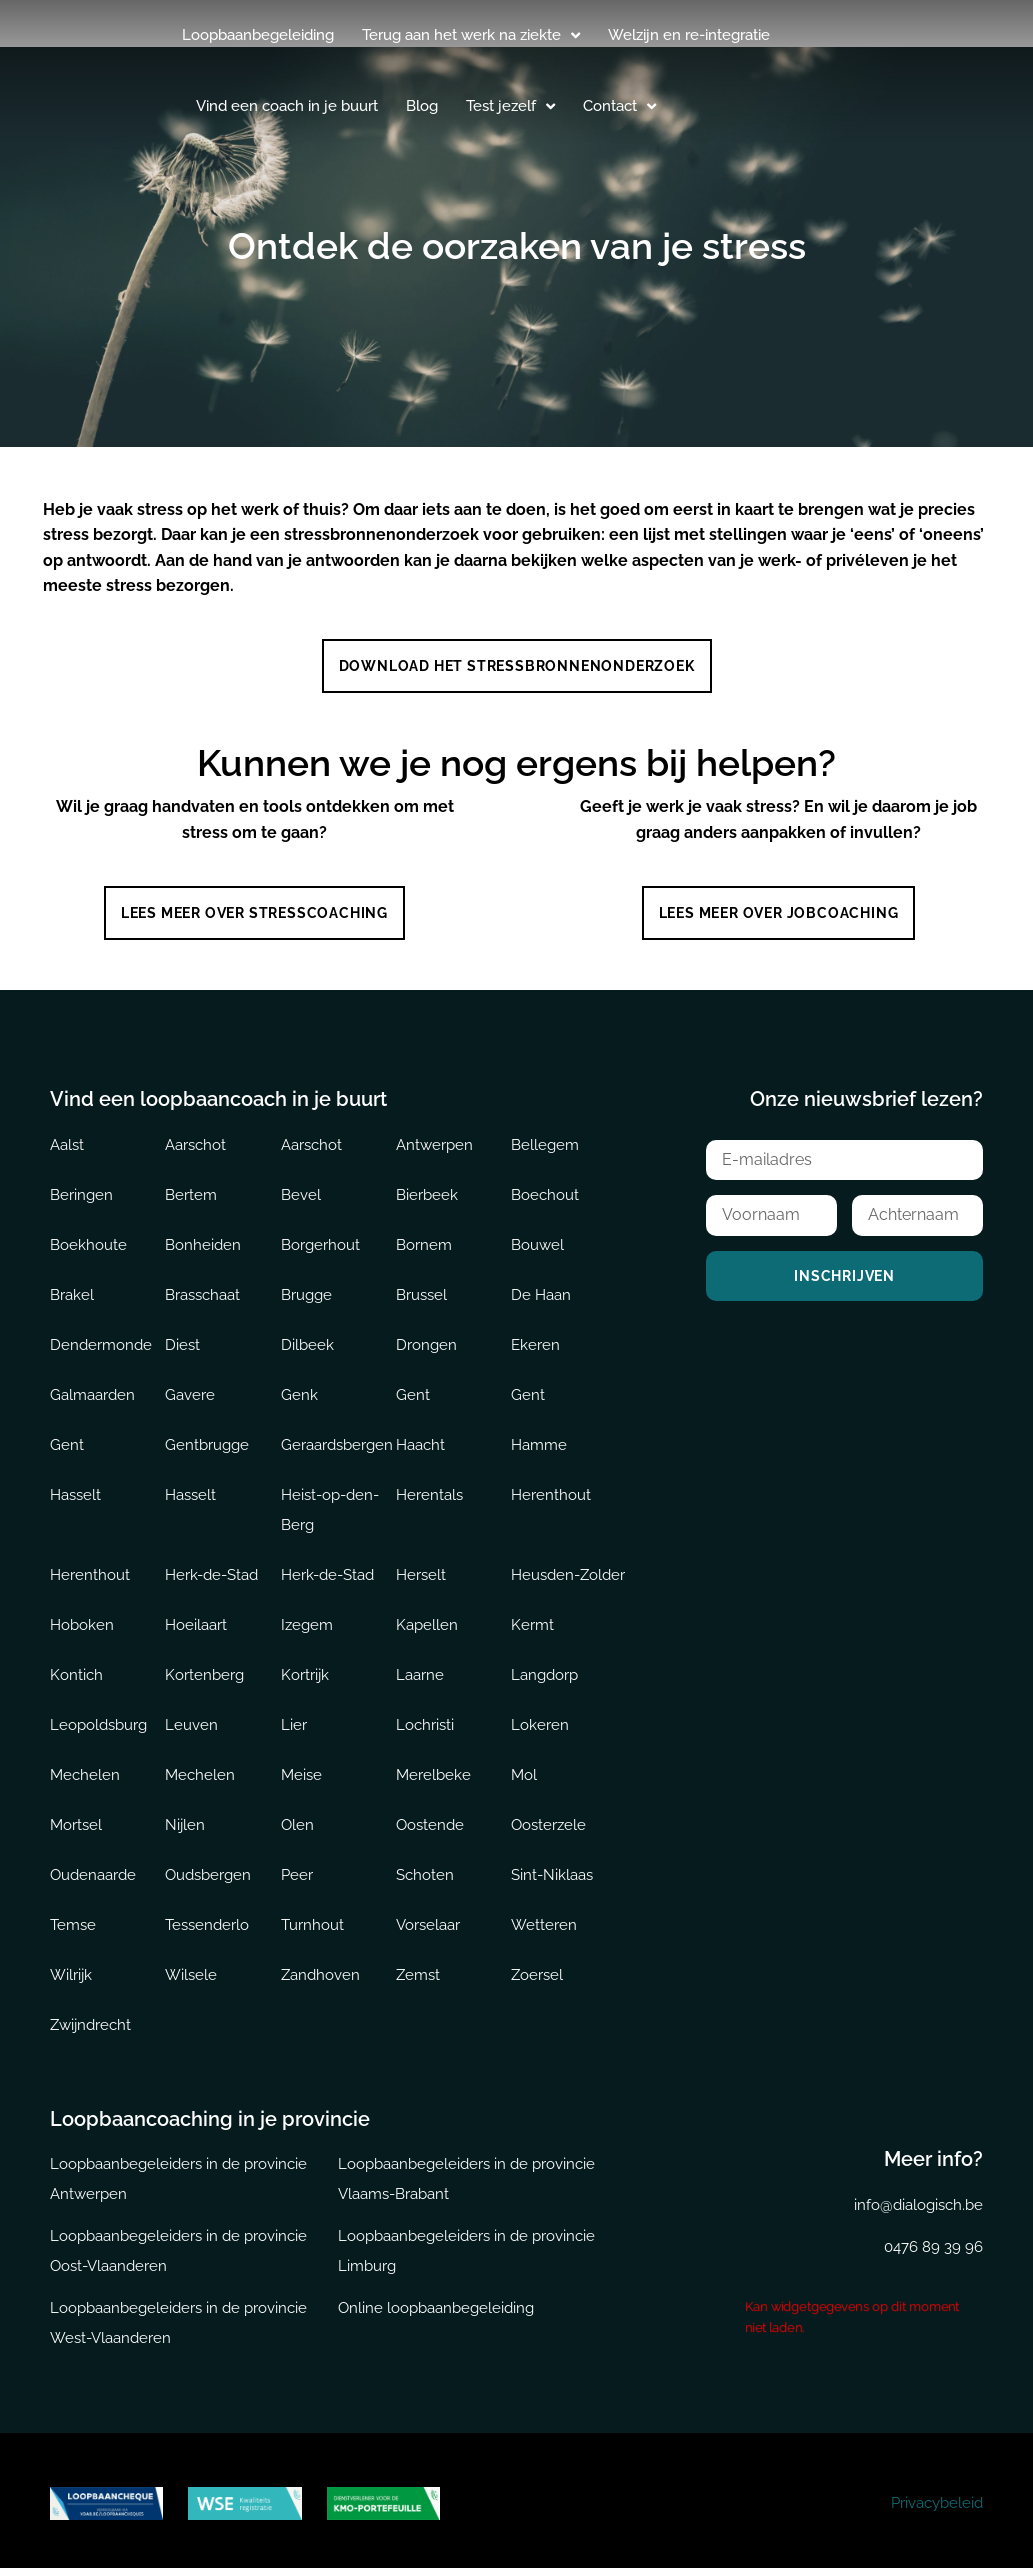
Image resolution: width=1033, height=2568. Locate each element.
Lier (294, 1719)
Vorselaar (428, 1919)
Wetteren (544, 1919)
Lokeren (540, 1719)
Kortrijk (305, 1669)
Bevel (301, 1189)
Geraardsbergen (337, 1439)
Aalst (67, 1139)
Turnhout (312, 1919)
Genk (299, 1389)
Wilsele (191, 1969)
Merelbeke (433, 1769)
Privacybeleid (937, 2498)
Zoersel (537, 1969)
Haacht (420, 1439)
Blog (422, 106)
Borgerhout (320, 1239)
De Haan (541, 1289)
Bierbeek (427, 1189)
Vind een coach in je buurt (287, 106)
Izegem (307, 1619)
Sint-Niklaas (552, 1869)
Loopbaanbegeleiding (258, 35)
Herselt (421, 1569)
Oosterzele (548, 1819)
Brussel (421, 1289)
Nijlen (185, 1819)
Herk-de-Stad (211, 1569)
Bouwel (537, 1239)
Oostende (430, 1819)
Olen (297, 1819)
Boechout (545, 1189)
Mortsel (76, 1819)
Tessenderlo (207, 1919)
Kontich (76, 1669)
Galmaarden (92, 1389)
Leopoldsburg (98, 1719)
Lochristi (425, 1719)
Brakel (72, 1289)
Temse (73, 1919)
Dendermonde (101, 1339)
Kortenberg (204, 1669)
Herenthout (551, 1489)
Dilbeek (307, 1339)
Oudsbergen (208, 1869)
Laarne (420, 1669)
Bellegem (545, 1139)
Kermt (532, 1619)
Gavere (190, 1389)
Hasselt (75, 1489)
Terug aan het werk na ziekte (471, 35)
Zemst (418, 1969)
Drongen (426, 1339)
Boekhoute (88, 1239)
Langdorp (544, 1669)
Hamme (539, 1439)
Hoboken (82, 1619)
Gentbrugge (207, 1439)
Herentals (429, 1489)
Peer (297, 1869)
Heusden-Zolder (568, 1569)
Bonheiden (203, 1239)
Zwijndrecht (90, 2019)
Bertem (191, 1189)
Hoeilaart (196, 1619)
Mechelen (85, 1769)
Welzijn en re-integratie (689, 35)
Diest (182, 1339)
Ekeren (535, 1339)
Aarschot (195, 1139)
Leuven (191, 1719)
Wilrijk (71, 1969)
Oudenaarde (93, 1869)
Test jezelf (510, 106)
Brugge (306, 1289)
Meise (301, 1769)
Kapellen (427, 1619)
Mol (524, 1769)
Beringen (81, 1189)
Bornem (424, 1239)
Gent (413, 1389)
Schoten (425, 1869)
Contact (619, 106)
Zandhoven (320, 1969)
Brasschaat (202, 1289)
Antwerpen (434, 1139)
